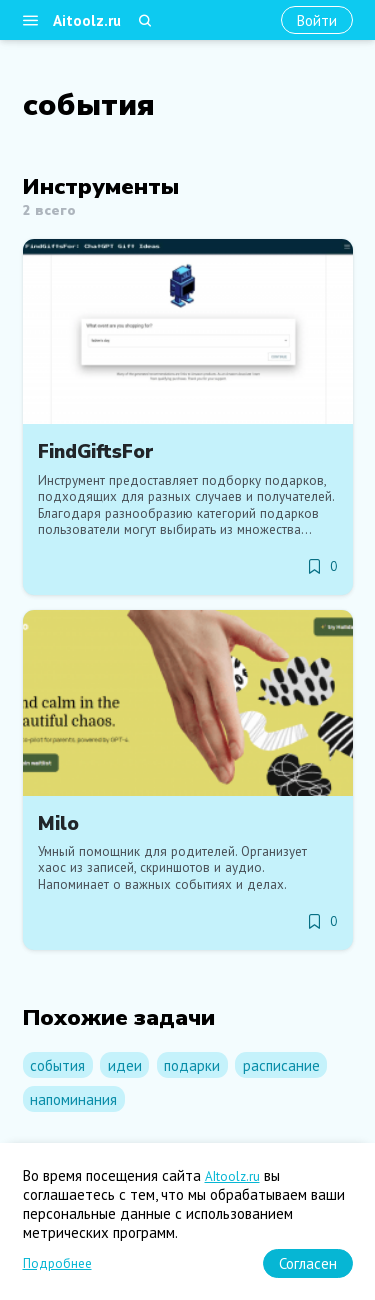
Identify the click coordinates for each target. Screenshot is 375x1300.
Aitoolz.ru (87, 20)
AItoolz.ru (232, 1176)
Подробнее (57, 1263)
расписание (281, 1065)
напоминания (73, 1099)
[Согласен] (308, 1263)
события (57, 1065)
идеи (125, 1065)
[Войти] (317, 20)
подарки (192, 1065)
